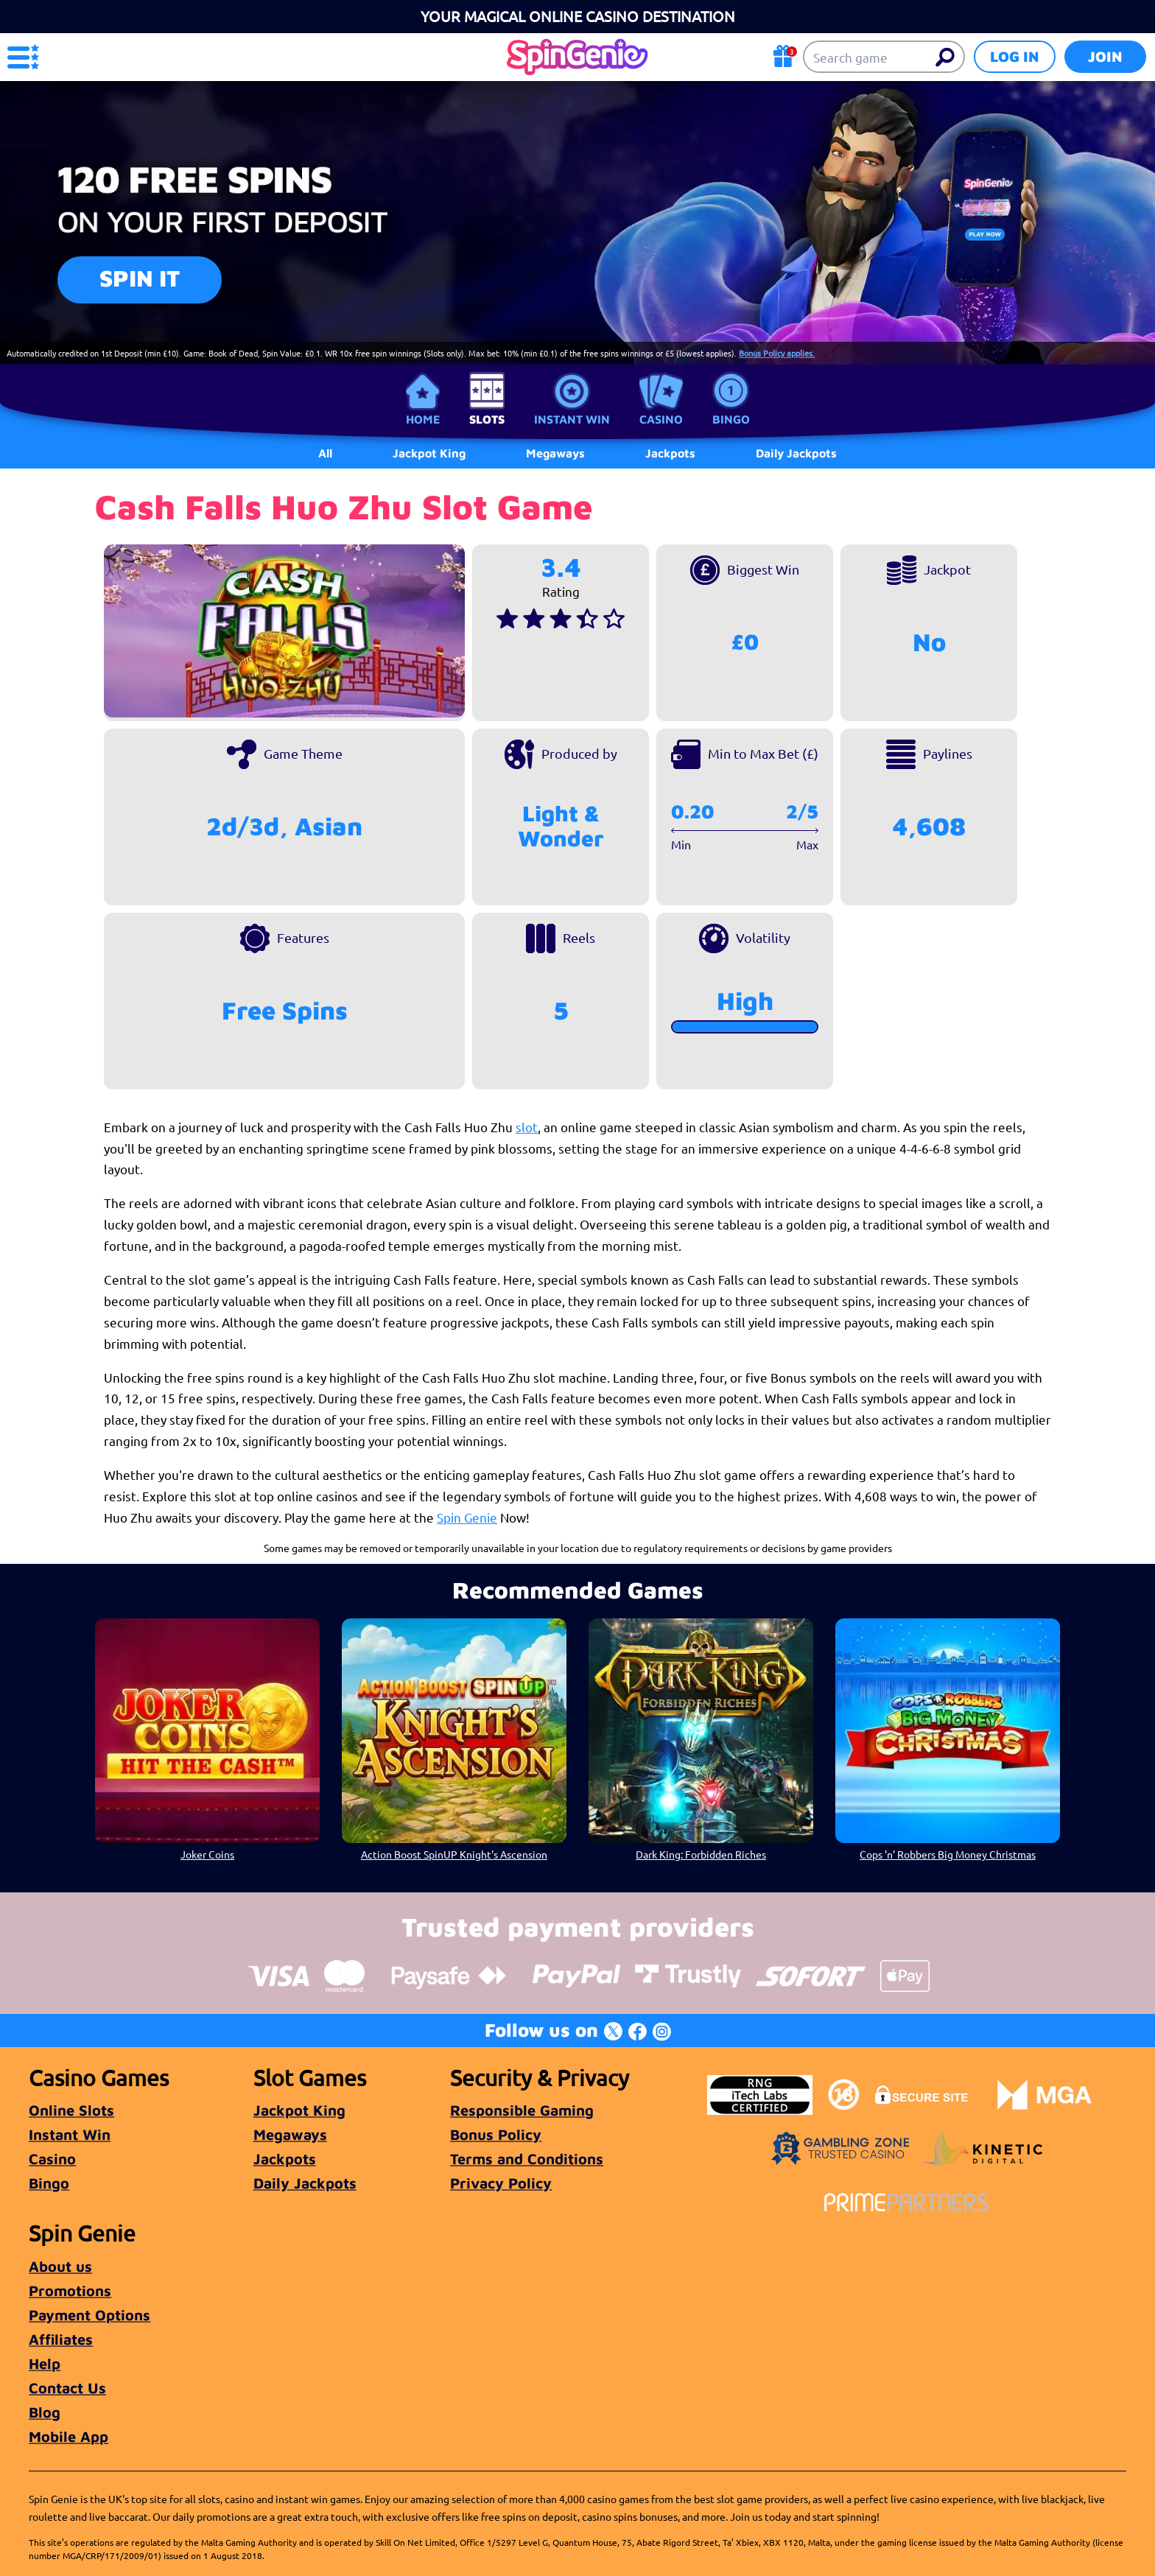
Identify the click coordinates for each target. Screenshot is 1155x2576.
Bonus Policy (495, 2134)
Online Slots (71, 2110)
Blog (44, 2412)
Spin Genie (467, 1517)
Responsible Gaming (522, 2110)
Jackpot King (299, 2110)
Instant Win (572, 419)
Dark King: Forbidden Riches (701, 1854)
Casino (661, 419)
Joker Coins (207, 1854)
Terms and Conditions (526, 2158)
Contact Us (67, 2387)
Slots (487, 419)
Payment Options (89, 2314)
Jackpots (284, 2158)
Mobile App (68, 2436)
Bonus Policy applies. (777, 353)
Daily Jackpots (305, 2183)
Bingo (731, 419)
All (325, 453)
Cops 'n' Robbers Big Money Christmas (948, 1854)
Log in (1014, 56)
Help (44, 2363)
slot (527, 1126)
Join (1105, 56)
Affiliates (61, 2339)
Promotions (70, 2290)
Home (423, 419)
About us (60, 2266)
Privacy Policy (501, 2183)
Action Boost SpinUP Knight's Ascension (454, 1854)
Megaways (290, 2134)
